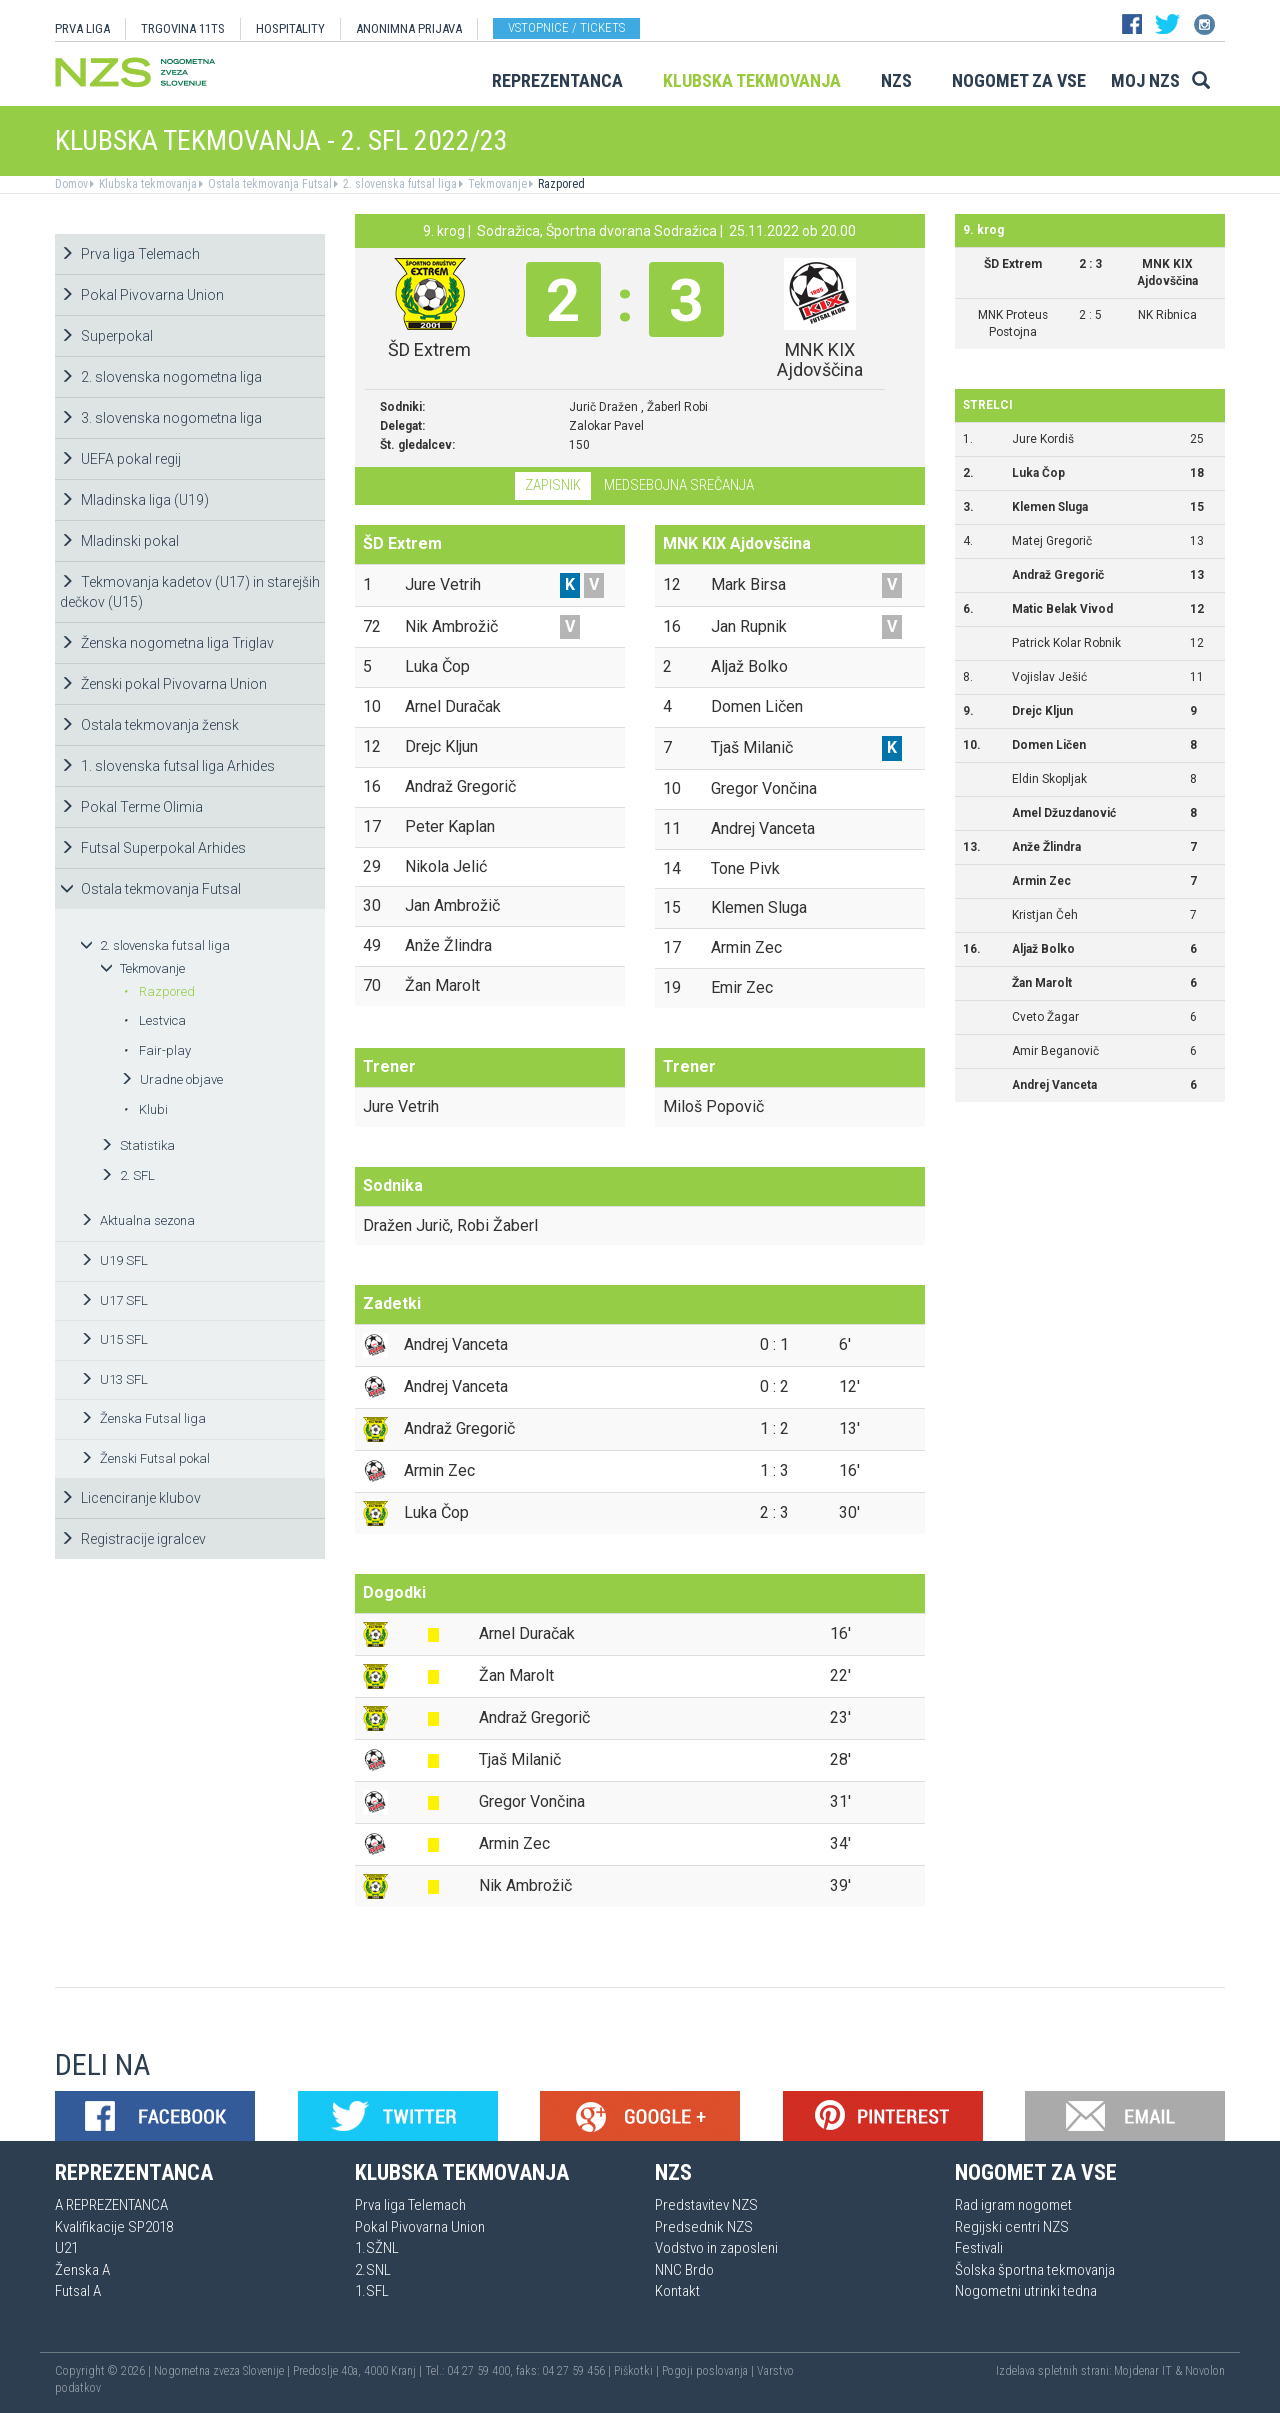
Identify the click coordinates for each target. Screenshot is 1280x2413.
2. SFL (127, 1175)
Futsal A (78, 2291)
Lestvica (154, 1020)
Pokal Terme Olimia (131, 807)
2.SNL (373, 2270)
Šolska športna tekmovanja (1035, 2270)
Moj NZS (1145, 80)
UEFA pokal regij (120, 459)
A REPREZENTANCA (111, 2205)
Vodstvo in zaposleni (716, 2248)
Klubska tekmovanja (752, 80)
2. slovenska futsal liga (398, 184)
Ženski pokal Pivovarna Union (163, 684)
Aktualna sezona (137, 1220)
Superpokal (106, 336)
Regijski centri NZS (1012, 2227)
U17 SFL (114, 1300)
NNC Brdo (684, 2270)
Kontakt (677, 2291)
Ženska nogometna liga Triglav (167, 643)
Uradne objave (171, 1079)
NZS (896, 80)
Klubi (145, 1109)
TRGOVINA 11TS (183, 28)
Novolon (1205, 2371)
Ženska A (82, 2270)
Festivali (979, 2248)
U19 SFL (114, 1260)
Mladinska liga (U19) (134, 500)
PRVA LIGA (82, 28)
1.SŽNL (377, 2248)
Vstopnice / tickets (566, 27)
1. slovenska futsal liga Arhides (167, 766)
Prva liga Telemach (130, 254)
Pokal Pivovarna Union (142, 295)
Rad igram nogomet (1013, 2205)
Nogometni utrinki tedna (1026, 2291)
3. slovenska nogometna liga (161, 418)
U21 (66, 2248)
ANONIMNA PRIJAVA (409, 28)
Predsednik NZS (704, 2227)
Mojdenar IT (1143, 2371)
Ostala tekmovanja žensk (149, 725)
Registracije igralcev (133, 1539)
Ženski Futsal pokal (145, 1458)
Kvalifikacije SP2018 (114, 2227)
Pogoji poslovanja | (709, 2371)
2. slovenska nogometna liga (161, 377)
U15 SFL (114, 1339)
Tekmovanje (496, 184)
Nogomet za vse (1019, 80)
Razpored (560, 184)
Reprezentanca (557, 80)
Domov (71, 184)
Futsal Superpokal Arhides (153, 848)
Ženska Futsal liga (143, 1418)
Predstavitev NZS (706, 2205)
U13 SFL (114, 1379)
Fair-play (157, 1050)
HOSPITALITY (290, 28)
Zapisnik (553, 485)
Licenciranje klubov (130, 1498)
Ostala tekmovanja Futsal (268, 184)
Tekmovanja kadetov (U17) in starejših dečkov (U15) (190, 592)
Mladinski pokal (119, 541)
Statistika (137, 1145)
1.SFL (372, 2291)
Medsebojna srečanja (679, 485)
